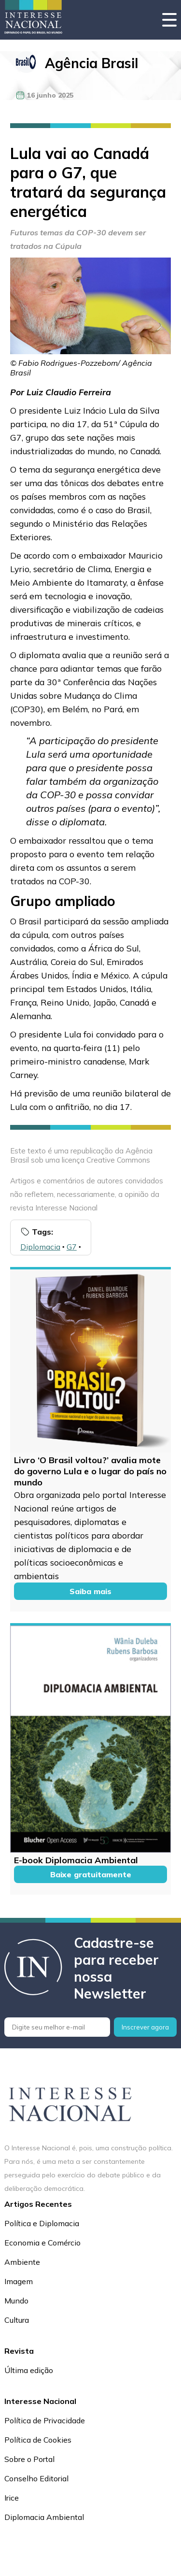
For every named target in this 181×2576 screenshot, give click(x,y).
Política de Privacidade (44, 2420)
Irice (11, 2498)
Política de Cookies (37, 2440)
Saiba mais (90, 1591)
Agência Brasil (91, 63)
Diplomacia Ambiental (44, 2517)
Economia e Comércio (42, 2242)
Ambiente (22, 2262)
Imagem (18, 2281)
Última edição (28, 2370)
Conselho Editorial (36, 2478)
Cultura (16, 2320)
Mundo (16, 2300)
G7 (72, 1247)
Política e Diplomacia (41, 2223)
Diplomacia (40, 1247)
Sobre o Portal (29, 2459)
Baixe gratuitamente (90, 1874)
